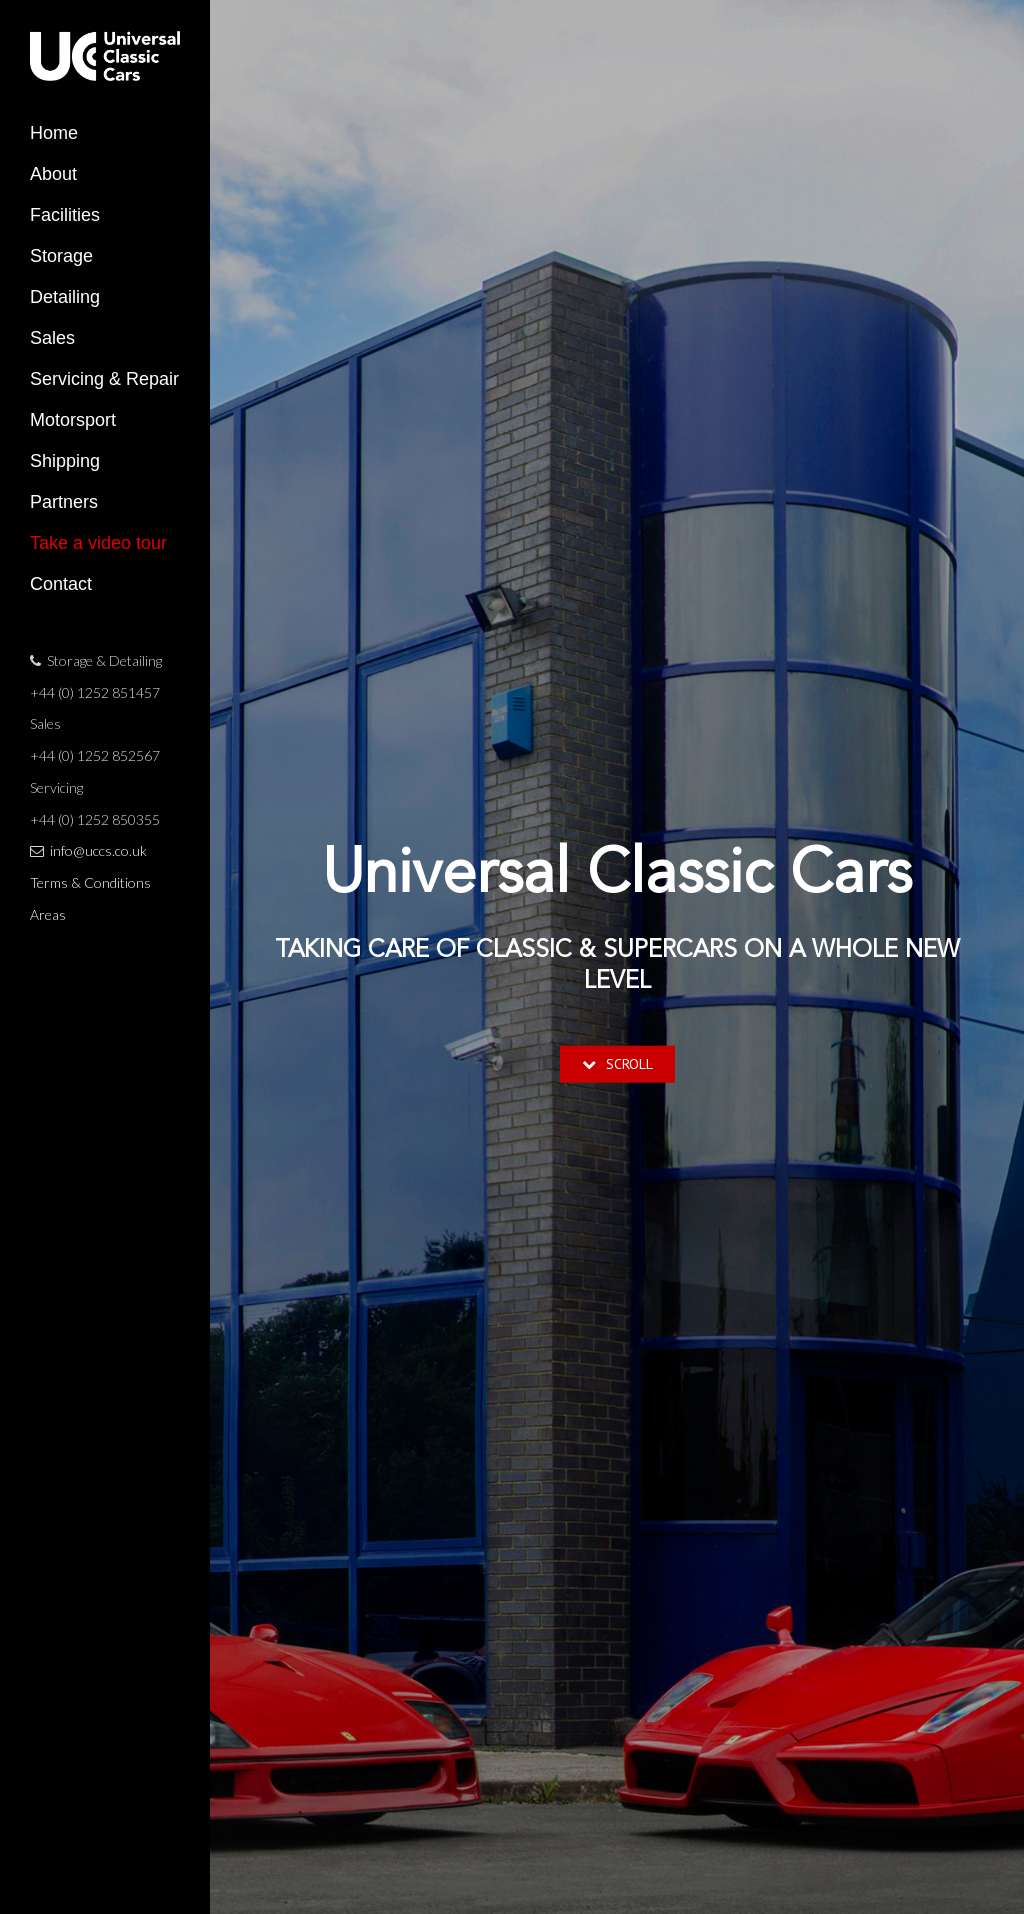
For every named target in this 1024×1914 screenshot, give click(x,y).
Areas (48, 914)
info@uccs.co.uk (98, 850)
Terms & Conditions (90, 882)
